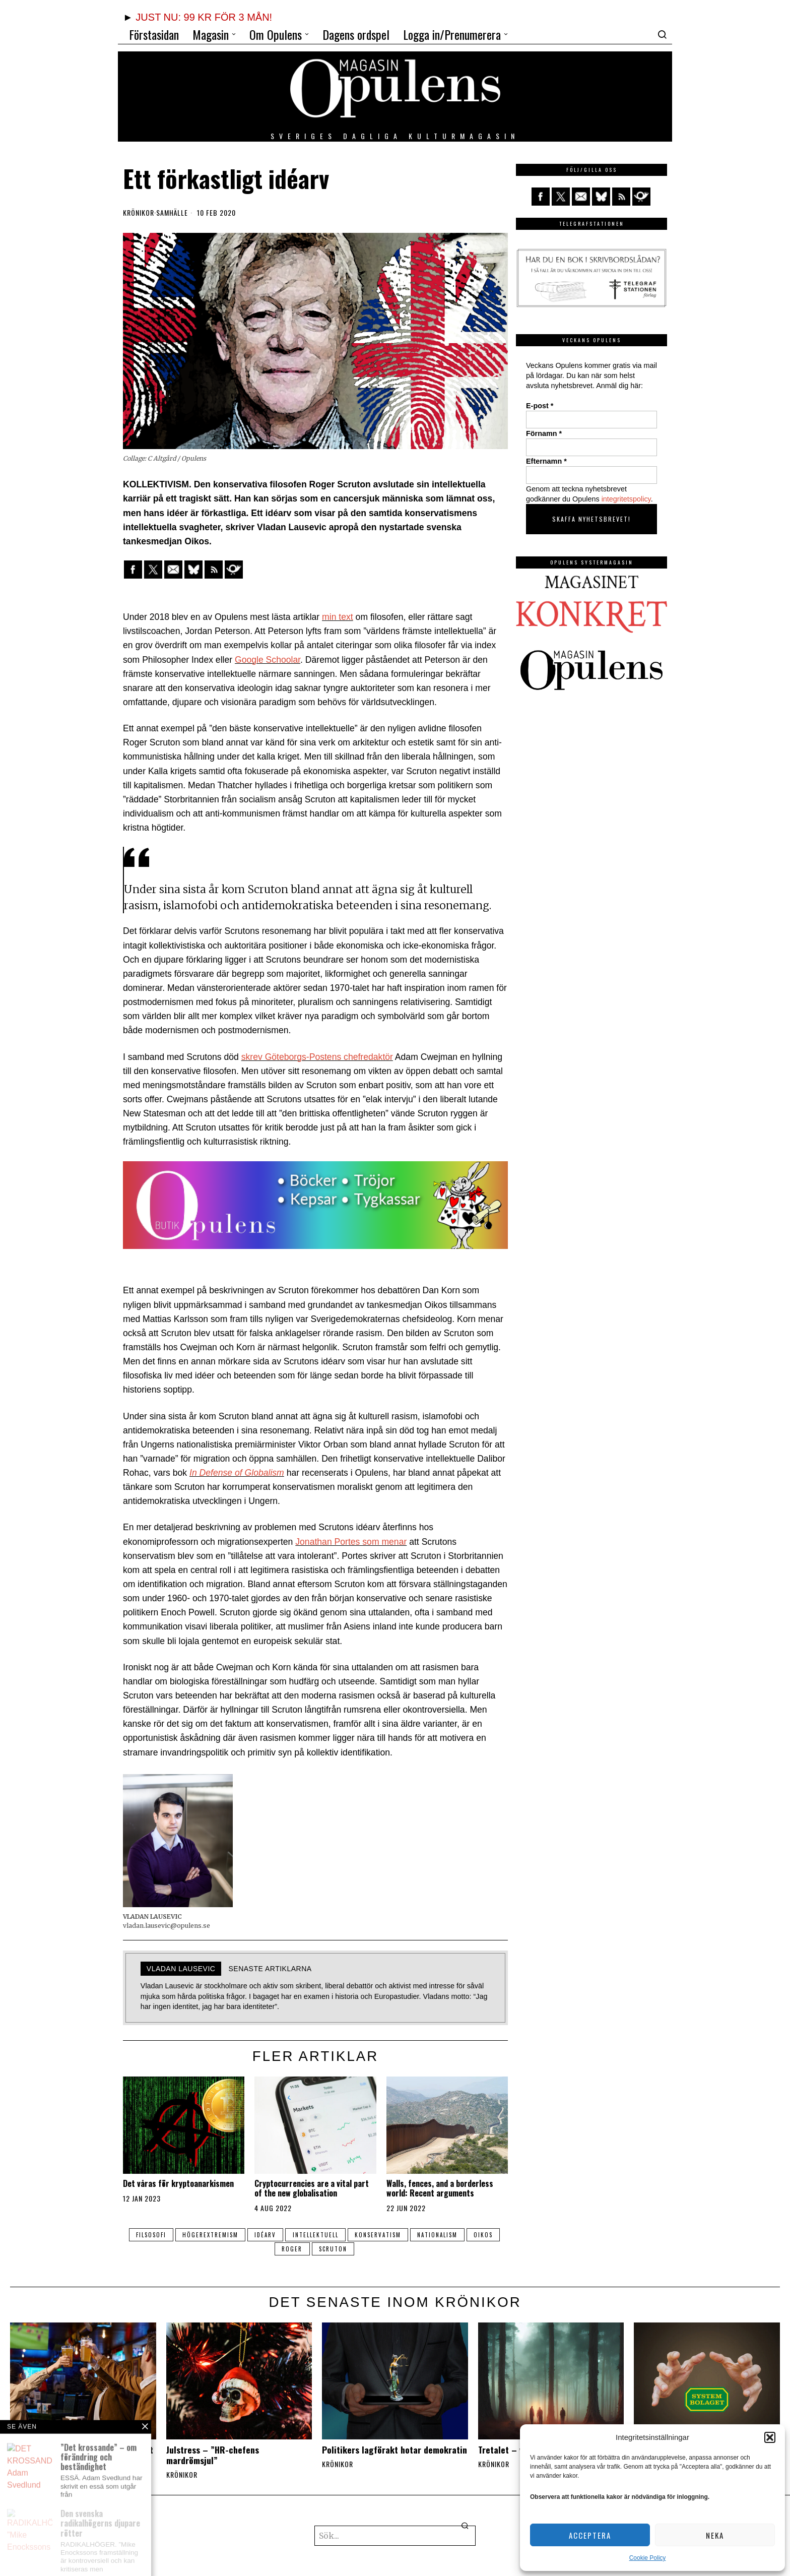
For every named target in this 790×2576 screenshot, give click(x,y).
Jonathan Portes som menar (351, 1542)
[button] (770, 2437)
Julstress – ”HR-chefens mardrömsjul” (212, 2455)
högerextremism (209, 2235)
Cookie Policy (647, 2557)
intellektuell (316, 2235)
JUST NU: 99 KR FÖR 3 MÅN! (204, 17)
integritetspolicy (626, 499)
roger (292, 2249)
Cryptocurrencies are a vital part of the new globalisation (311, 2188)
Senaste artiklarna (269, 1969)
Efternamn (546, 461)
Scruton (333, 2249)
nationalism (439, 2235)
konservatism (379, 2235)
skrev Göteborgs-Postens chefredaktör (317, 1057)
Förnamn (544, 433)
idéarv (265, 2235)
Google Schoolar (267, 660)
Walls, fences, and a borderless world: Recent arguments (439, 2188)
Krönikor (138, 213)
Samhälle (172, 213)
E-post (539, 406)
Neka (715, 2535)
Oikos (486, 2235)
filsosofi (149, 2235)
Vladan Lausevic (181, 1969)
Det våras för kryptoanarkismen (178, 2183)
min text (337, 617)
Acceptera (590, 2535)
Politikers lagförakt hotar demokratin (394, 2449)
